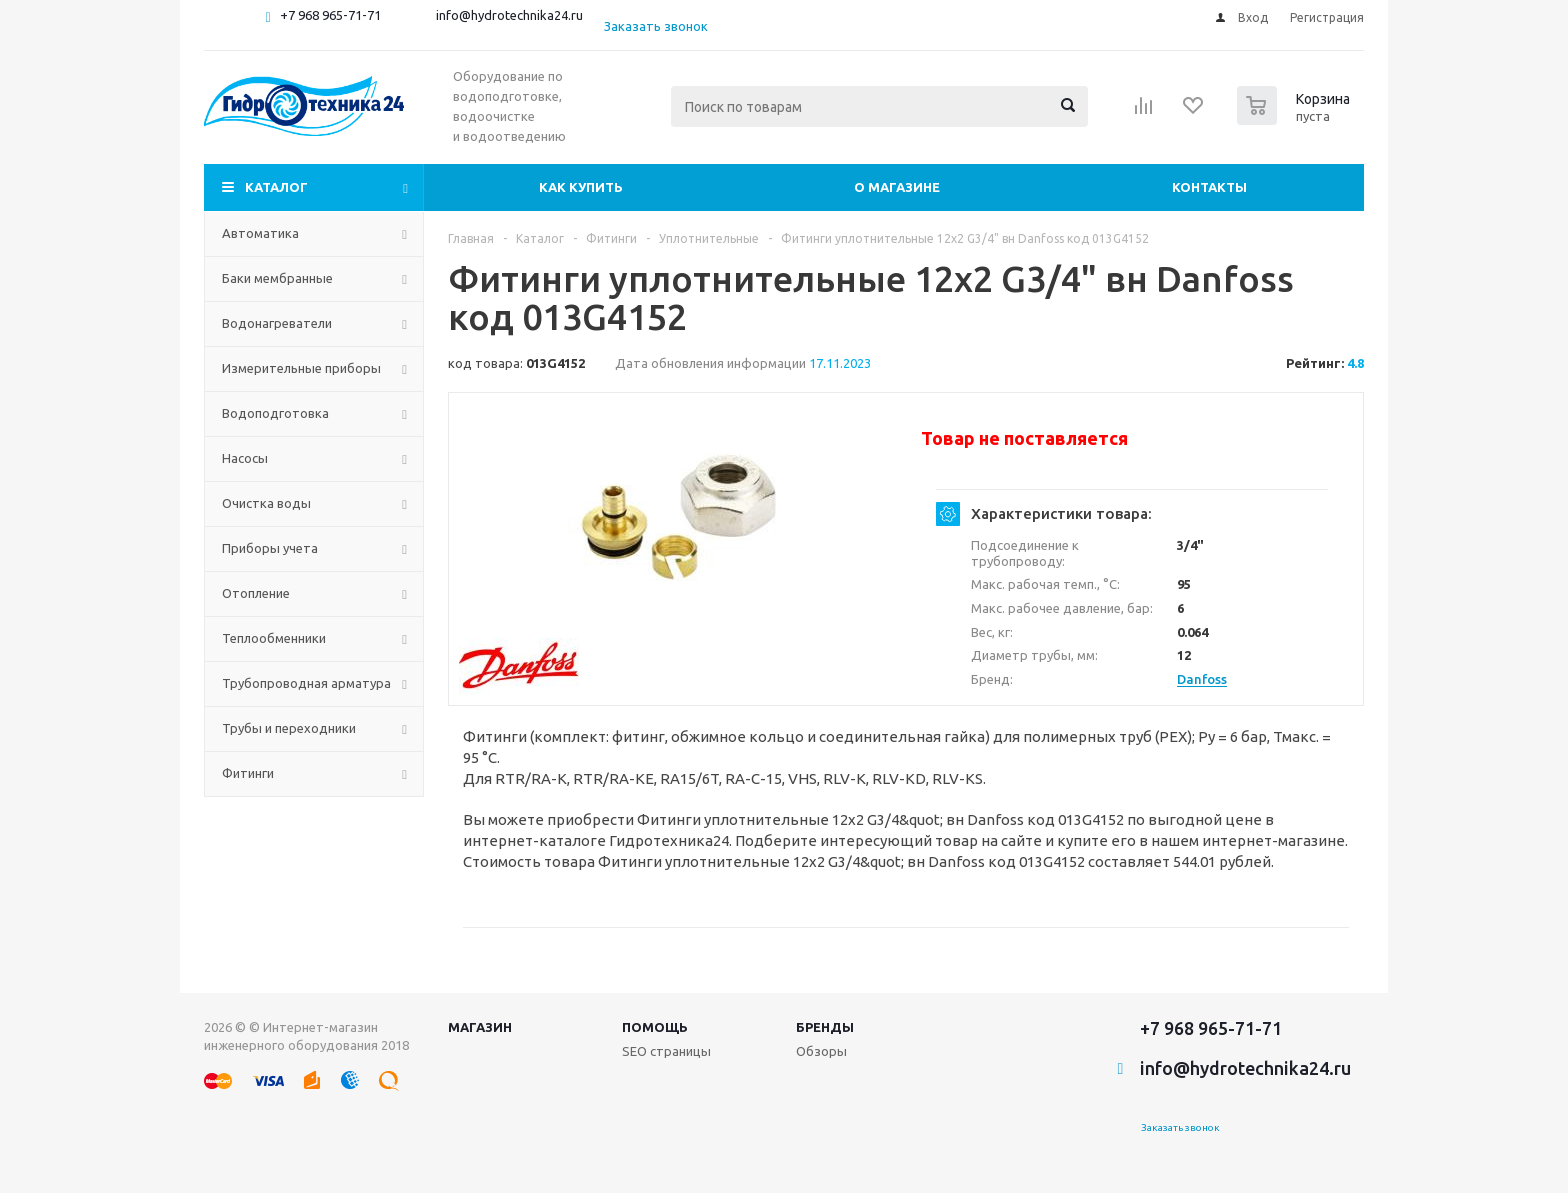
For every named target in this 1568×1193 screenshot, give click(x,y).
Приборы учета (270, 548)
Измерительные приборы (301, 368)
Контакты (1209, 187)
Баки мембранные (277, 278)
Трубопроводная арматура (306, 683)
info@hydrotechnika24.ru (509, 15)
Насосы (245, 458)
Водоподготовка (275, 413)
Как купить (581, 187)
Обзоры (821, 1051)
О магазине (897, 187)
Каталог (276, 187)
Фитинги (248, 773)
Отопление (256, 593)
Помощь (655, 1027)
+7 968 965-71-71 (330, 15)
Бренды (825, 1027)
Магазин (480, 1027)
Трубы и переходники (289, 728)
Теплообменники (274, 638)
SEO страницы (666, 1051)
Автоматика (260, 233)
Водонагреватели (277, 323)
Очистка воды (266, 503)
